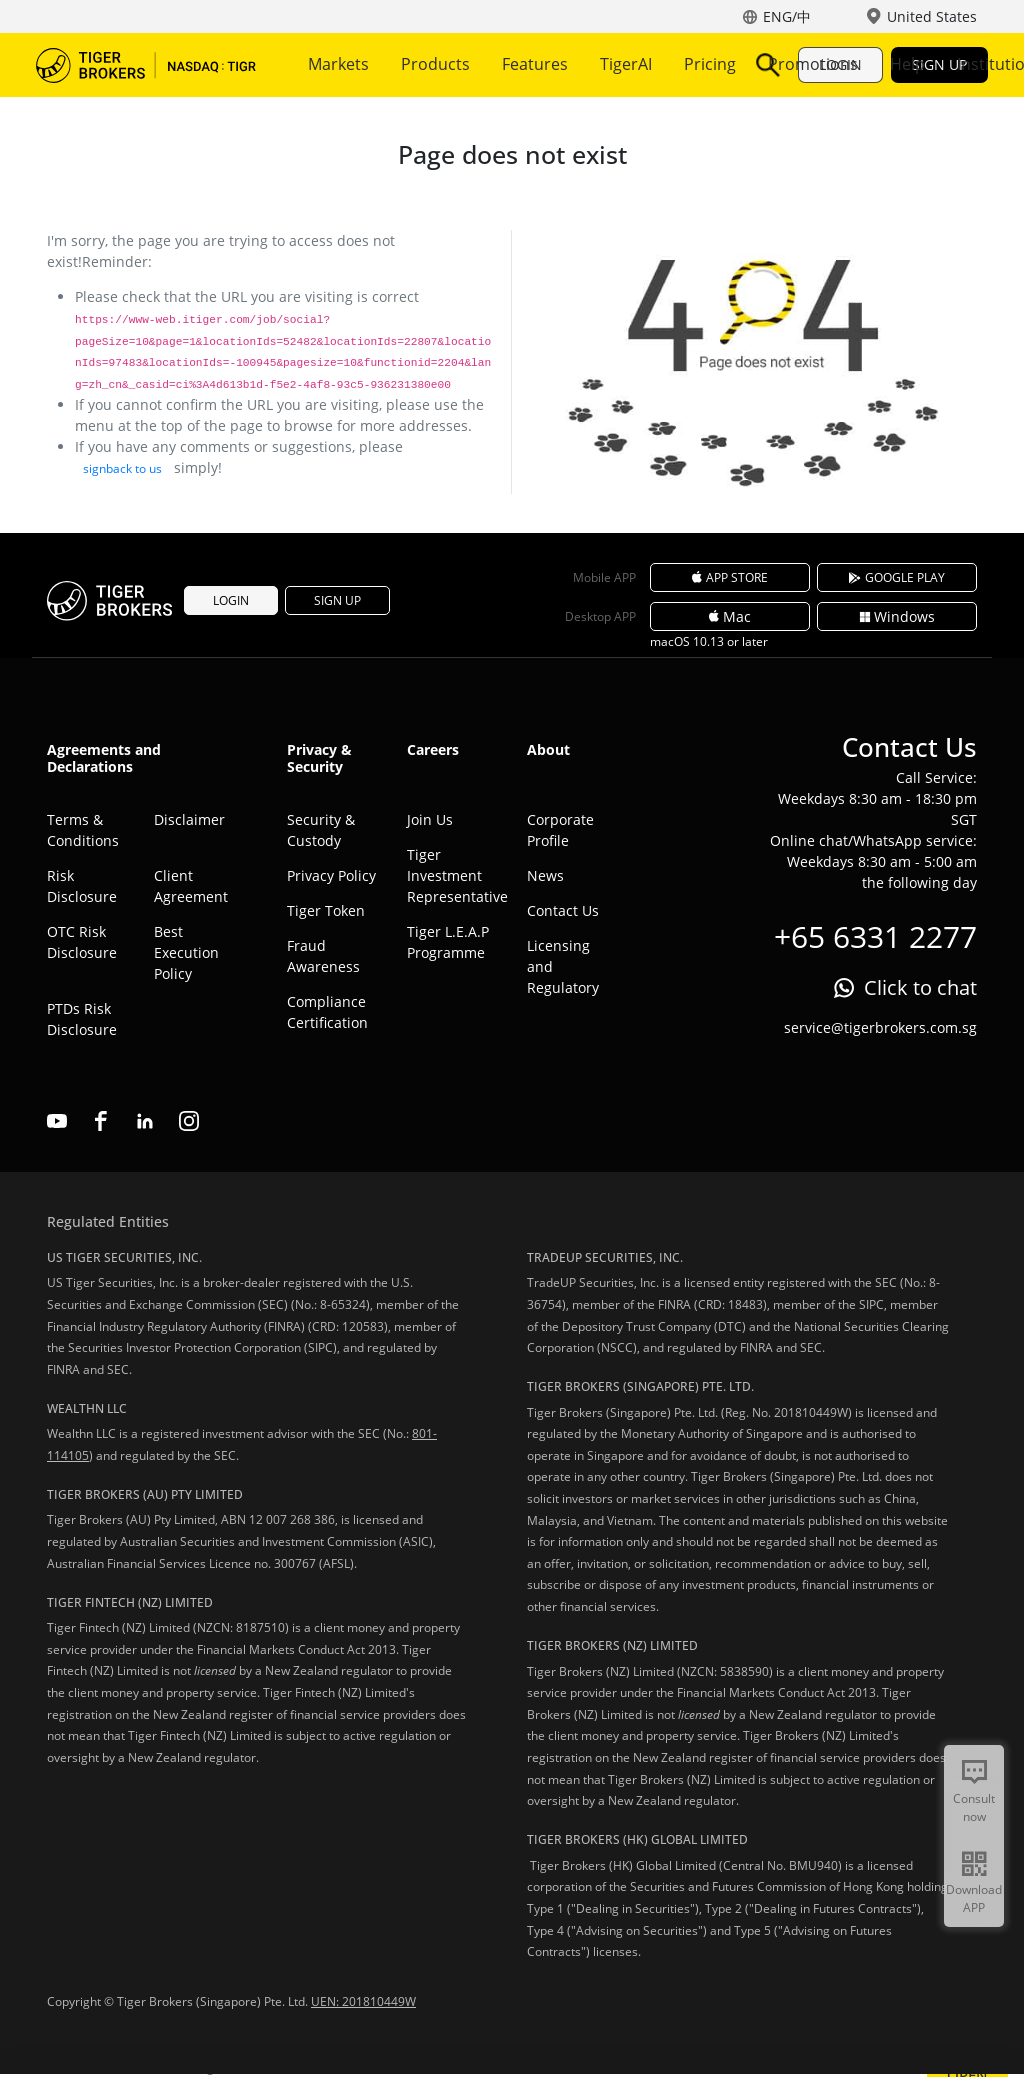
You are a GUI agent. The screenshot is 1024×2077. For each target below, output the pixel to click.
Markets (338, 64)
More (626, 64)
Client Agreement (191, 886)
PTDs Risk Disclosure (82, 1019)
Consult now (974, 1807)
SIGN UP (939, 64)
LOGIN (840, 64)
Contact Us (563, 910)
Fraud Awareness (323, 956)
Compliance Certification (327, 1012)
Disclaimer (189, 819)
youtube (57, 1121)
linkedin (145, 1121)
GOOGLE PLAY (897, 577)
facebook (101, 1121)
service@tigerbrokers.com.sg (880, 1027)
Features (535, 64)
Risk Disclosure (82, 886)
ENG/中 (787, 16)
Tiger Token (326, 910)
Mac (730, 616)
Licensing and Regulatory (563, 966)
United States (932, 16)
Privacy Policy (331, 875)
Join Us (430, 819)
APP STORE (730, 577)
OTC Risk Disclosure (82, 942)
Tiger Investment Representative (452, 875)
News (545, 875)
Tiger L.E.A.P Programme (448, 942)
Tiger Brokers (146, 65)
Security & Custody (321, 830)
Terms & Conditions (83, 830)
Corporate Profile (560, 830)
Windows (897, 616)
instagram (189, 1121)
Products (435, 64)
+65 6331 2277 (875, 936)
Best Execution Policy (186, 952)
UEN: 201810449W (363, 2001)
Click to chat (920, 987)
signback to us (122, 468)
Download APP (974, 1898)
